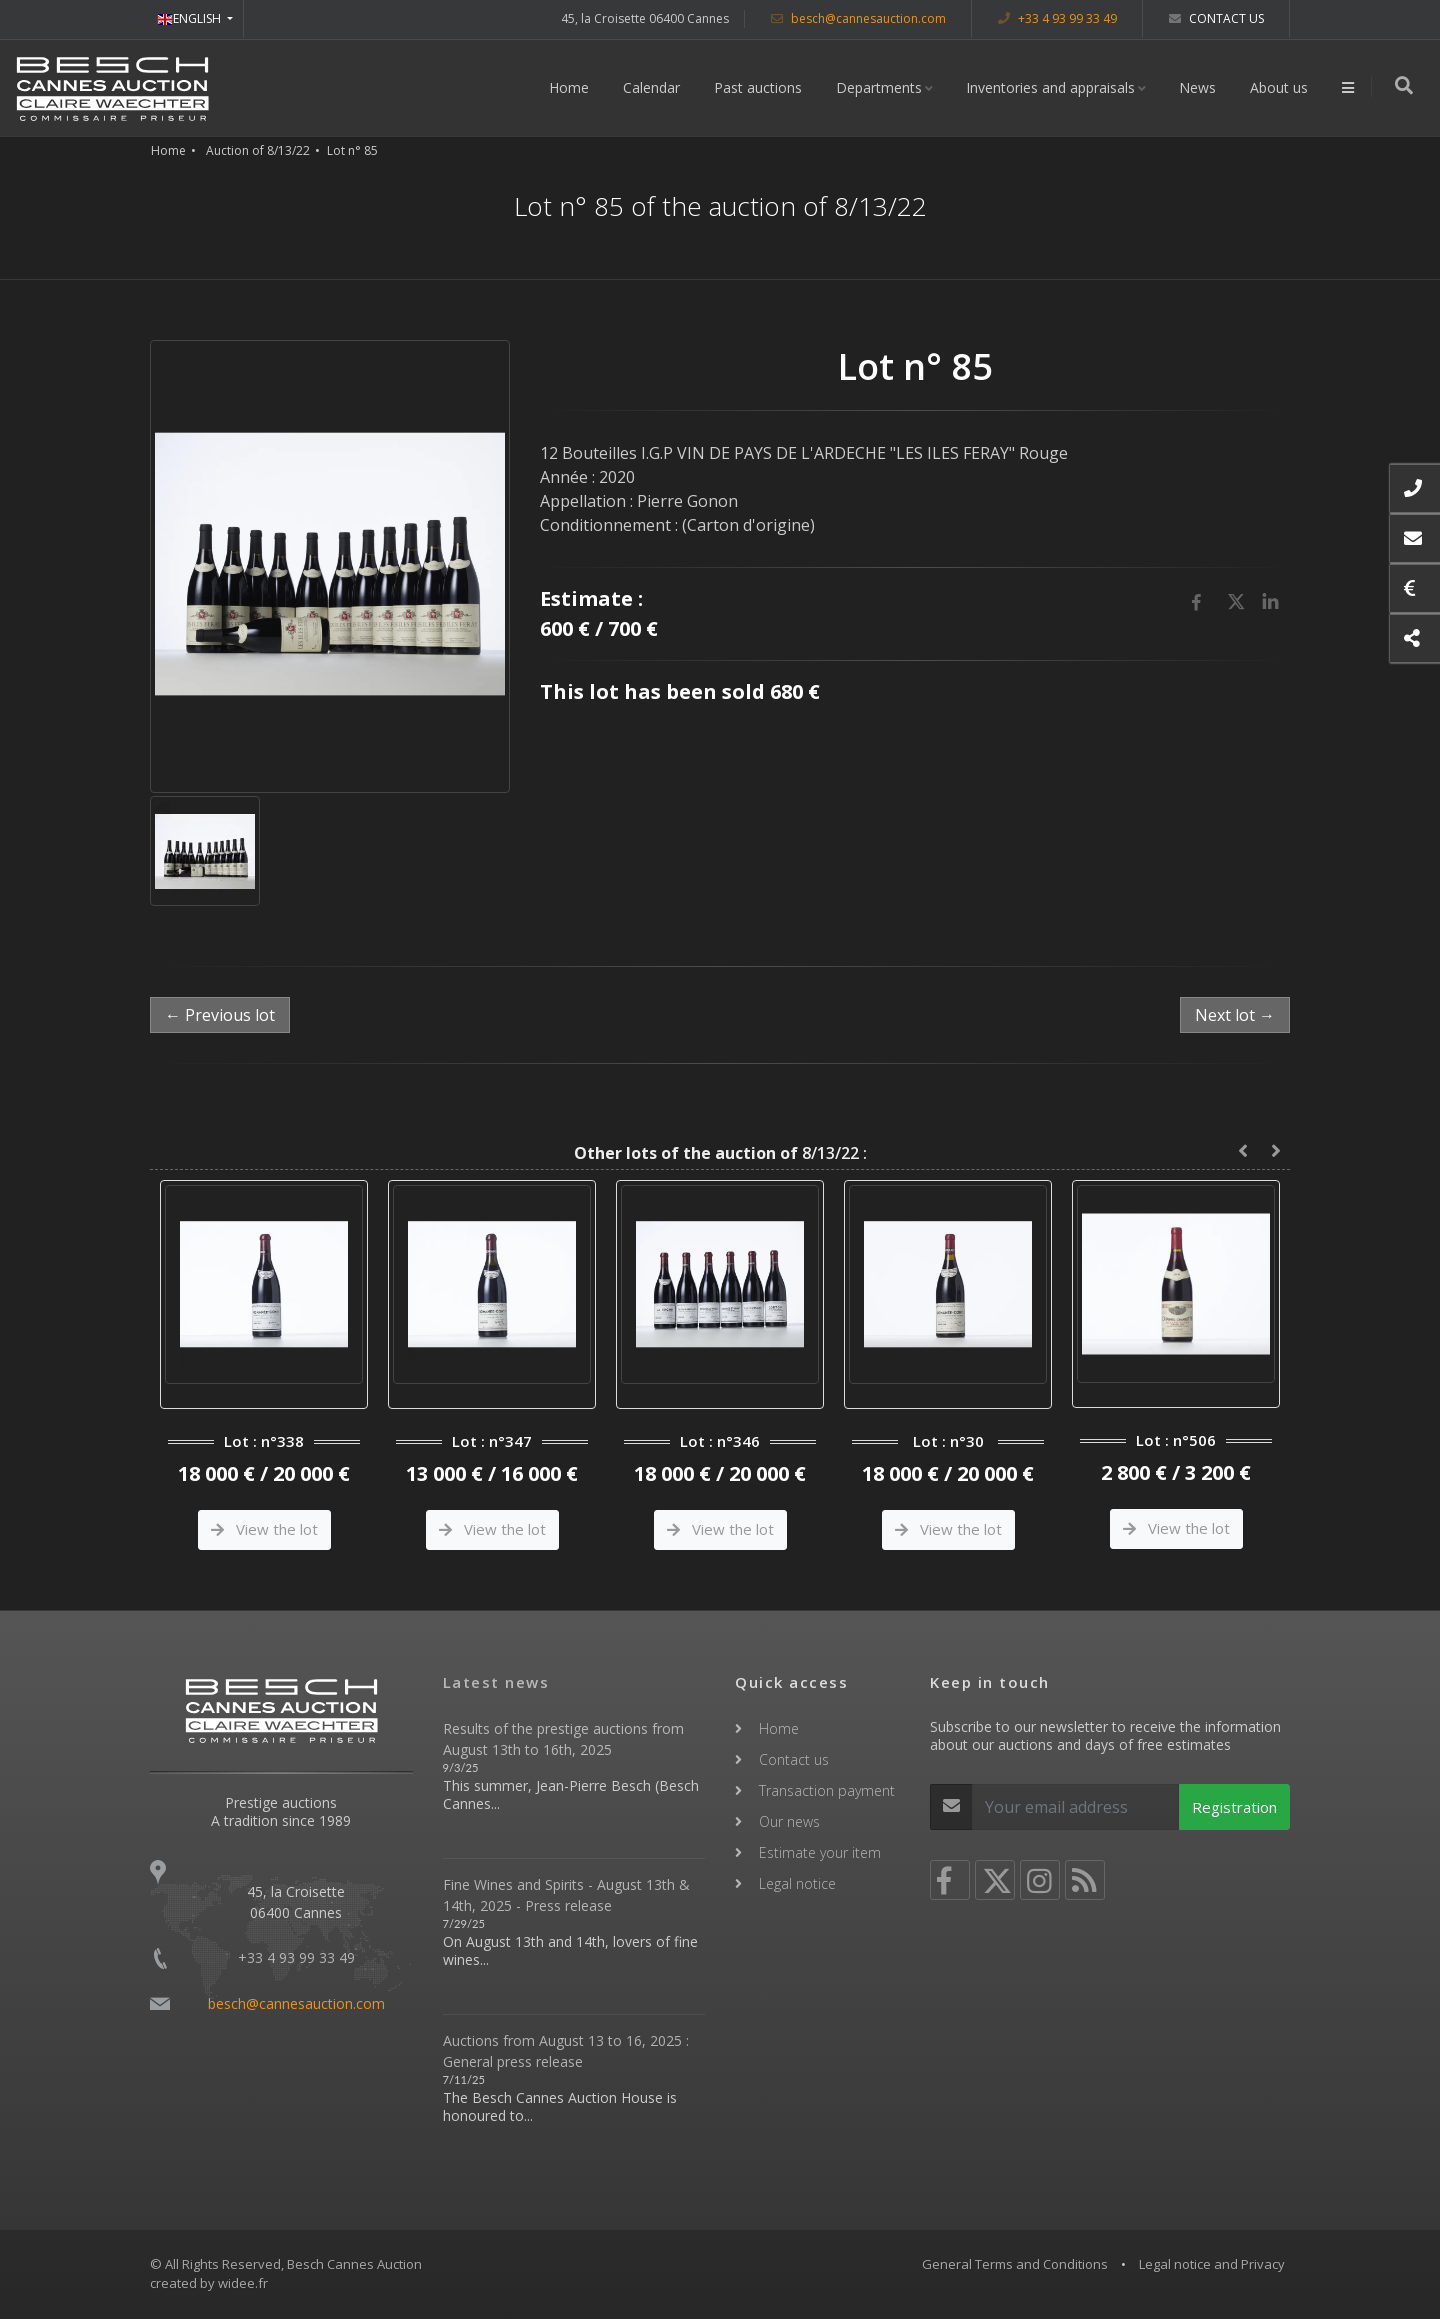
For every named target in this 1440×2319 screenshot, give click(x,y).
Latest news (496, 1682)
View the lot (264, 1529)
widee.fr (243, 2283)
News (1199, 87)
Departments (881, 87)
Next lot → (1235, 1015)
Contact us (1216, 18)
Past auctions (760, 87)
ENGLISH (190, 18)
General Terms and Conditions (1015, 2264)
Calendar (653, 87)
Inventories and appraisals (1052, 87)
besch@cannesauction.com (858, 18)
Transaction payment (827, 1790)
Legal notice (797, 1883)
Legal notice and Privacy (1212, 2264)
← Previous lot (220, 1015)
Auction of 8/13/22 (258, 150)
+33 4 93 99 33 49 (1057, 18)
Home (571, 87)
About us (1281, 87)
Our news (789, 1821)
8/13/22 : (720, 1153)
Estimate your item (820, 1852)
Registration (1234, 1807)
